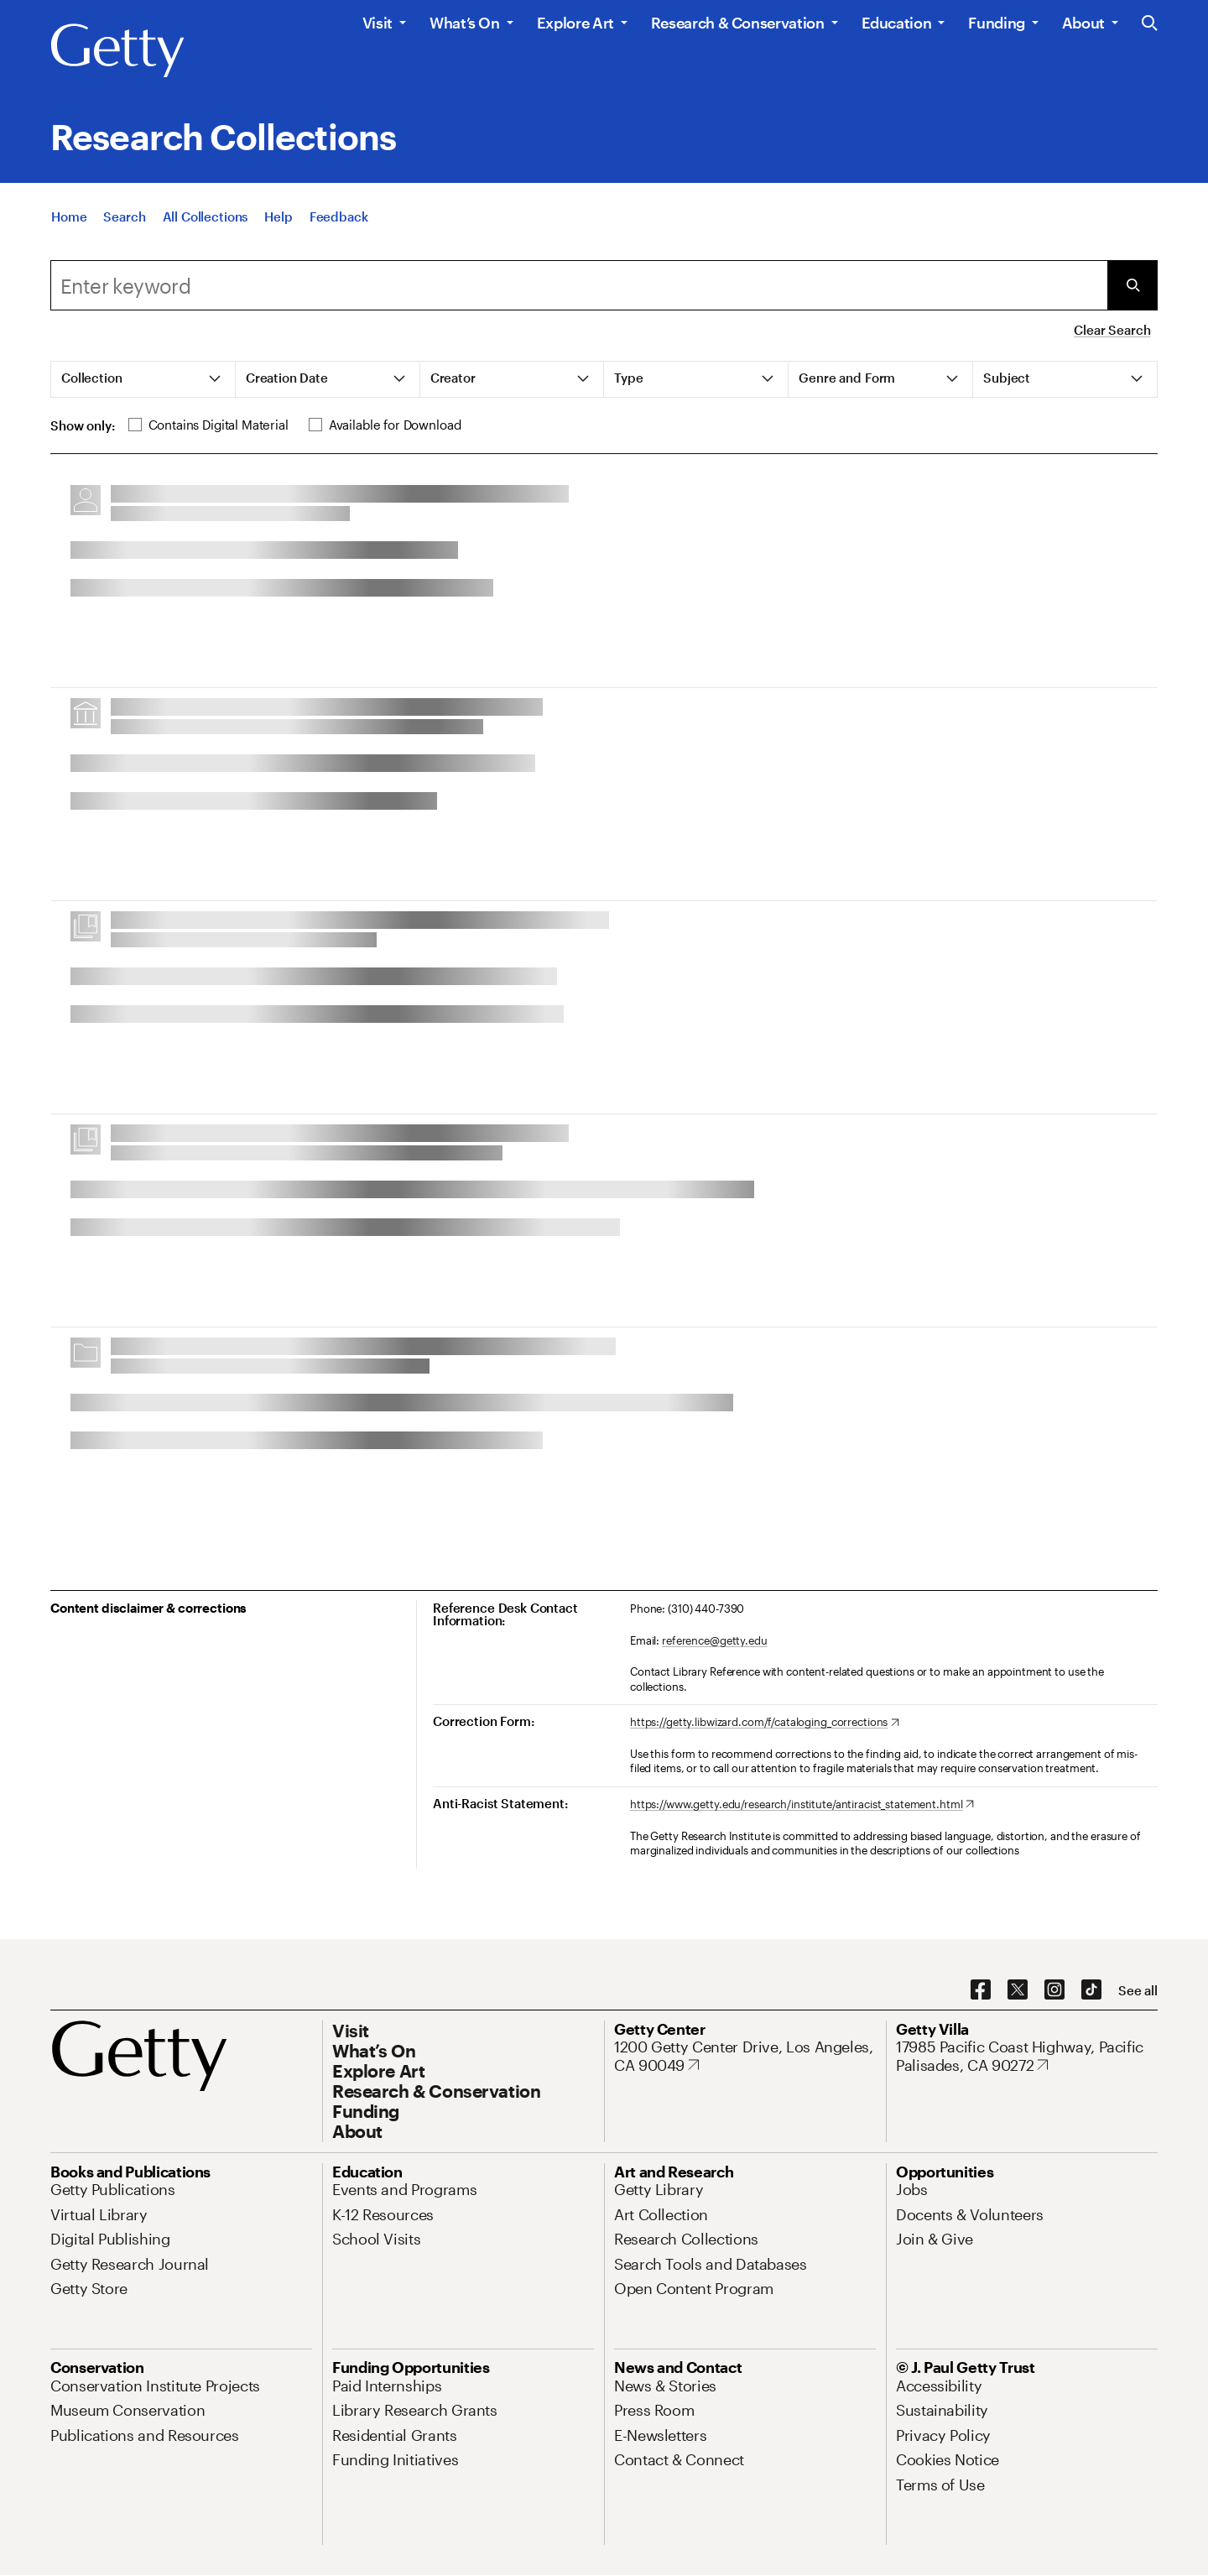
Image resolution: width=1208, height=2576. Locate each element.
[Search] (124, 234)
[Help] (278, 234)
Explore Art (575, 22)
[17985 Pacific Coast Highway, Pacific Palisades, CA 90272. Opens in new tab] (1027, 2056)
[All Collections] (205, 234)
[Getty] (117, 51)
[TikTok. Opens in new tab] (1091, 1990)
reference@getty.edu (715, 1640)
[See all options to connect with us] (1138, 1990)
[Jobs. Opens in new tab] (912, 2189)
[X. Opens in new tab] (1018, 1990)
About (1083, 22)
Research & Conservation (738, 22)
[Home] (68, 234)
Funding (996, 22)
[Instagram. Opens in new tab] (1054, 1990)
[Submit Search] (1132, 285)
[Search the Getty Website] (1150, 24)
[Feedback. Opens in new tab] (339, 234)
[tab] (143, 379)
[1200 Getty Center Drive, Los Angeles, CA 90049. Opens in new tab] (745, 2056)
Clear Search (1112, 329)
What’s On (465, 22)
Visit (377, 22)
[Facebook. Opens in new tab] (981, 1990)
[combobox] (578, 285)
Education (897, 22)
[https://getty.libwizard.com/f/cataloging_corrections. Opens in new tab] (764, 1722)
